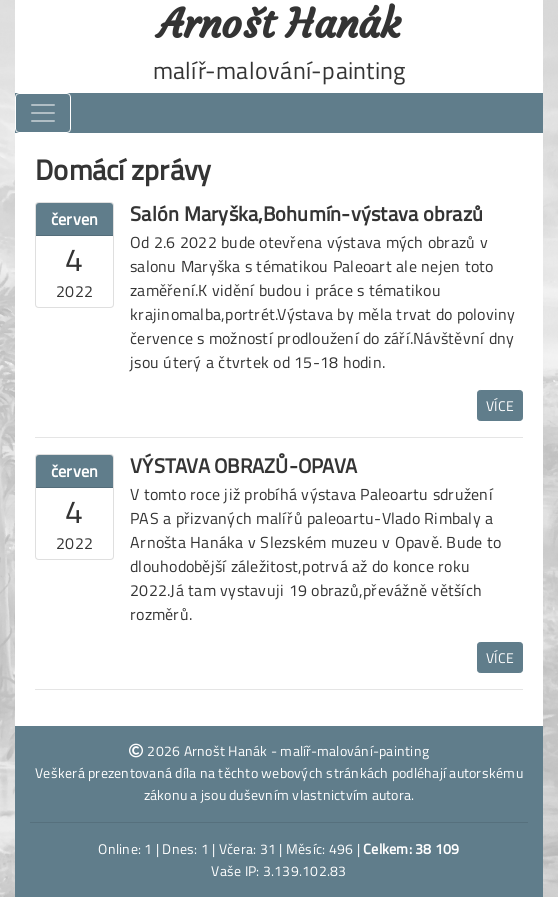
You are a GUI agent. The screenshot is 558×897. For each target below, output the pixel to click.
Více (500, 405)
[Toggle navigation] (43, 113)
